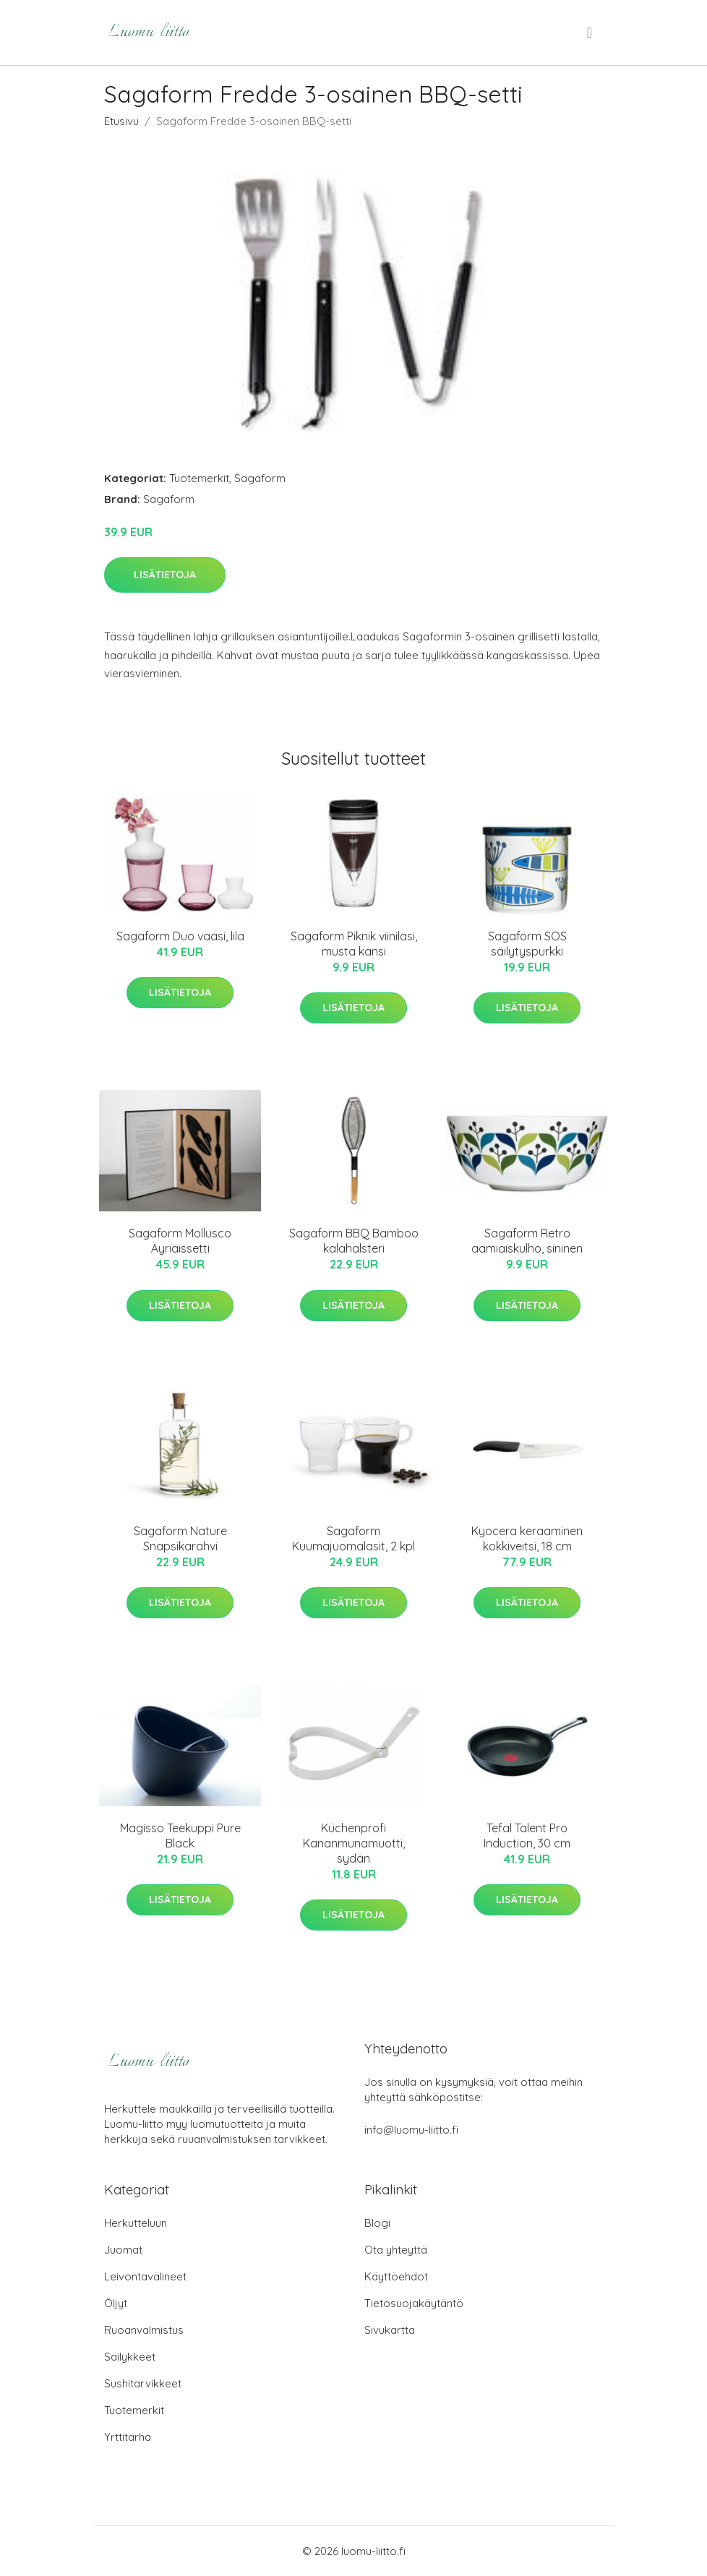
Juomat (123, 2250)
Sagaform (260, 478)
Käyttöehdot (396, 2276)
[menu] (590, 32)
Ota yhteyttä (395, 2250)
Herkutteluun (135, 2223)
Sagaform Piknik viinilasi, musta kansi (354, 943)
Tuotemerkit (199, 478)
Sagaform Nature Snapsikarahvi (180, 1538)
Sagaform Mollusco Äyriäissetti (180, 1240)
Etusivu (121, 121)
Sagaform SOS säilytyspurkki (527, 943)
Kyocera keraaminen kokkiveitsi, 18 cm (527, 1538)
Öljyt (115, 2303)
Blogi (377, 2223)
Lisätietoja (165, 574)
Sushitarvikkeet (142, 2383)
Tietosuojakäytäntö (413, 2303)
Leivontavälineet (145, 2276)
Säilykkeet (129, 2357)
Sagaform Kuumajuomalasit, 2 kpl (353, 1538)
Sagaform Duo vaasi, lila (180, 936)
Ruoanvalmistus (144, 2330)
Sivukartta (389, 2330)
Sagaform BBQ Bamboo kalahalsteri (354, 1240)
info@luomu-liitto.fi (411, 2130)
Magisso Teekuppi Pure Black (180, 1835)
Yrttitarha (127, 2437)
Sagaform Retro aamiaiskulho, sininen (527, 1240)
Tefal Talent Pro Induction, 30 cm (527, 1835)
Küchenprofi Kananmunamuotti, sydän (354, 1843)
